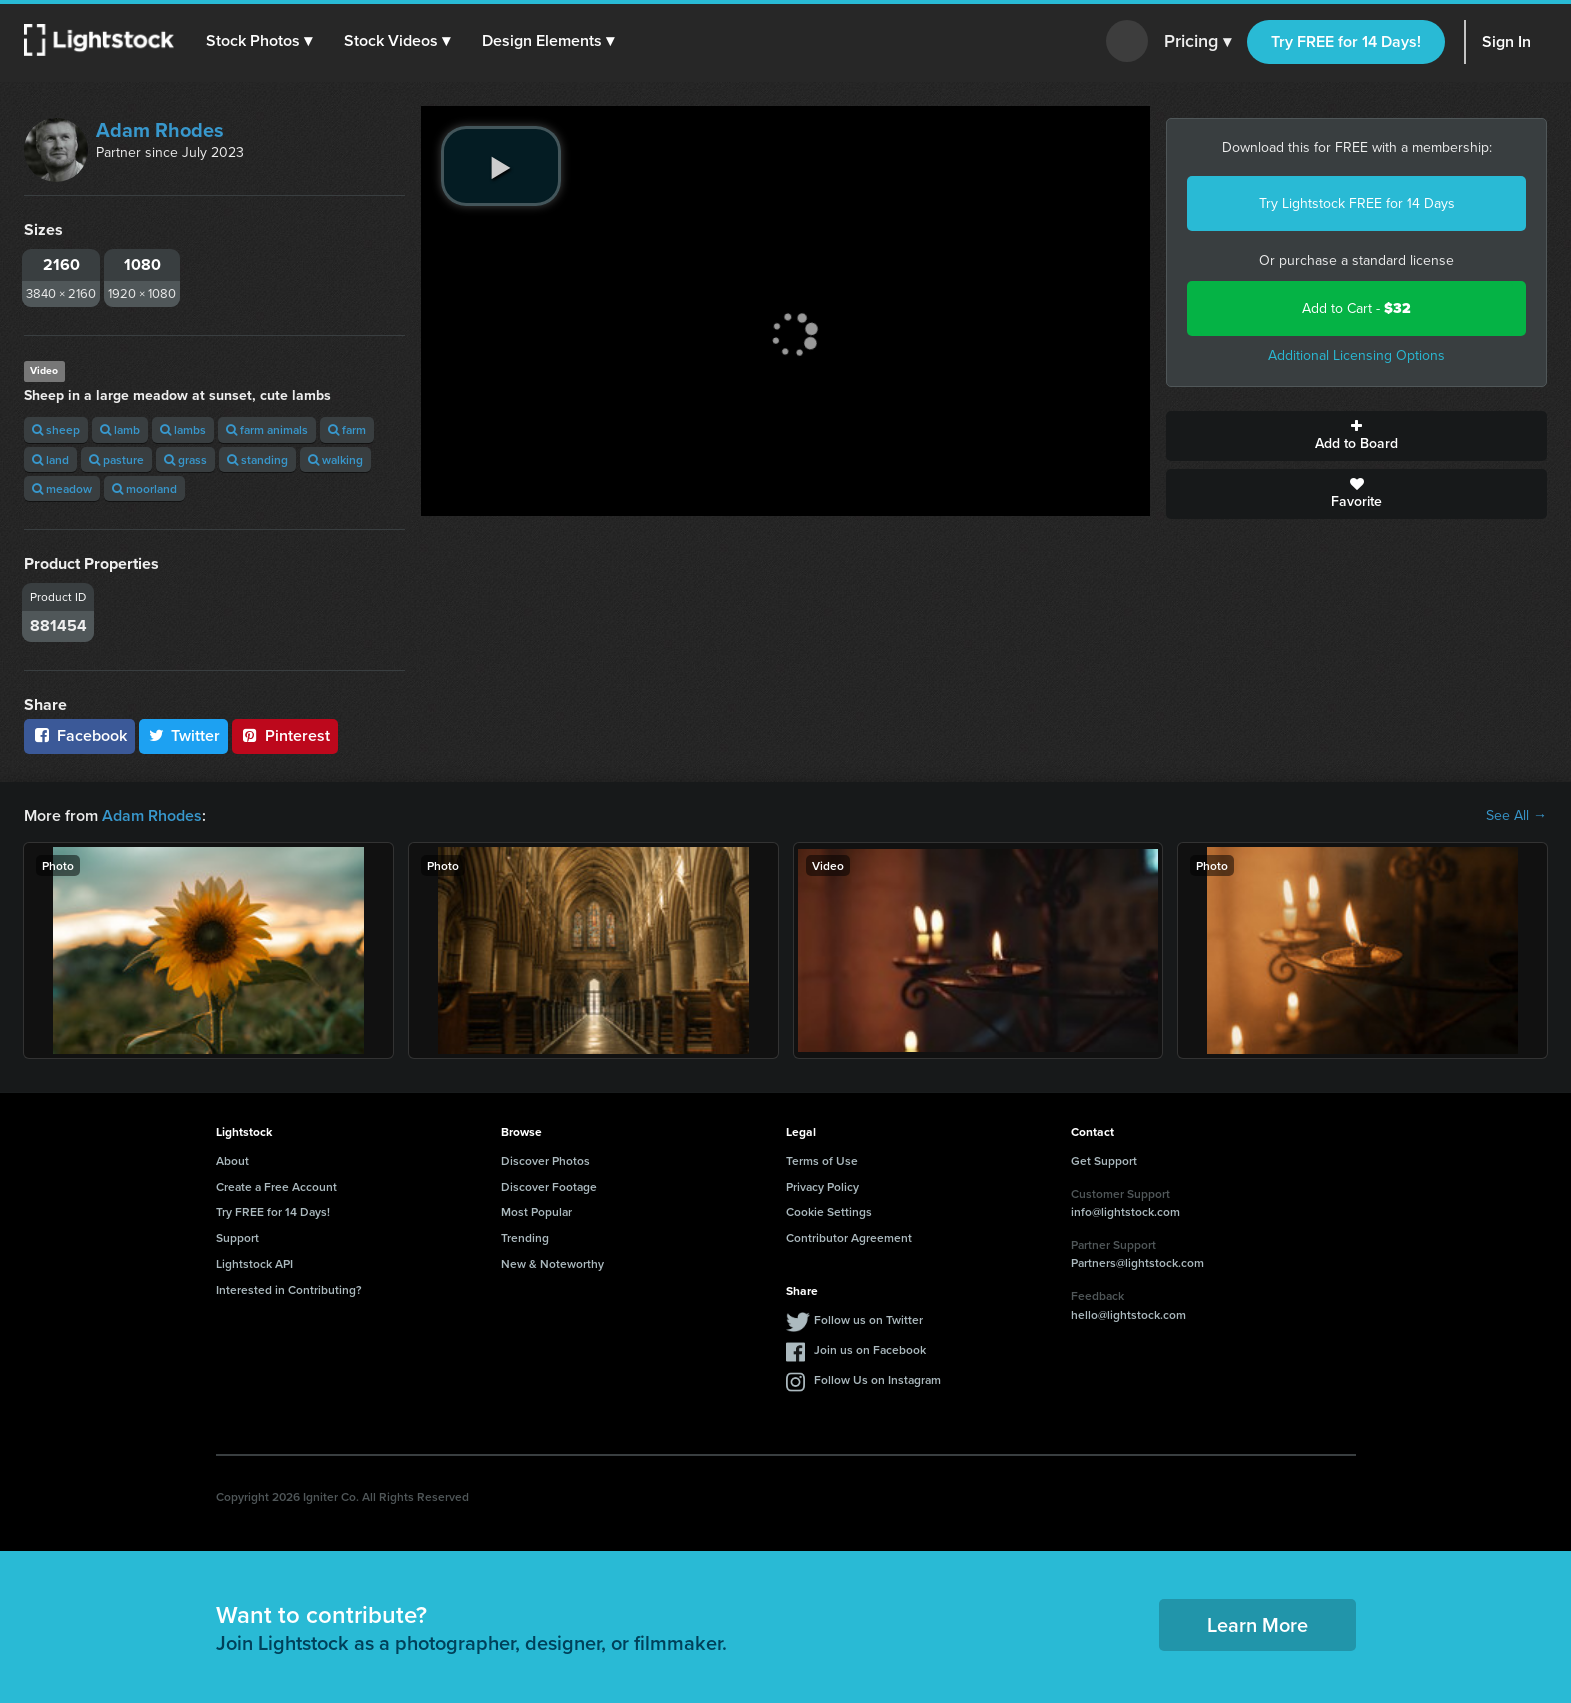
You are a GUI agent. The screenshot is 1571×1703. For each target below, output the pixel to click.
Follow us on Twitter (868, 1319)
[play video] (501, 166)
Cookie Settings (829, 1211)
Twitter (184, 735)
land (50, 459)
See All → (1516, 816)
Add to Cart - (1356, 308)
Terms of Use (822, 1160)
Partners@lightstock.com (1137, 1262)
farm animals (267, 429)
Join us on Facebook (870, 1349)
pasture (116, 459)
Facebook (79, 735)
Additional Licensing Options (1356, 355)
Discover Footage (549, 1186)
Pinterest (285, 735)
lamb (120, 429)
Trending (525, 1237)
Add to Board (1356, 436)
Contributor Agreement (849, 1237)
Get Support (1104, 1160)
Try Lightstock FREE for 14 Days (1357, 203)
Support (237, 1237)
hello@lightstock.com (1128, 1314)
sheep (56, 429)
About (232, 1160)
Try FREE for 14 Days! (1346, 41)
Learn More (1257, 1624)
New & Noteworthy (552, 1263)
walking (335, 459)
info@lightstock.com (1125, 1211)
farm (347, 429)
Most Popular (536, 1211)
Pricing (1197, 42)
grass (185, 459)
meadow (62, 488)
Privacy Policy (822, 1186)
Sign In (1506, 41)
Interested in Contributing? (289, 1289)
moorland (144, 488)
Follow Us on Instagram (877, 1379)
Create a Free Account (276, 1186)
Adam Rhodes (160, 130)
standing (257, 459)
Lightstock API (254, 1263)
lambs (183, 429)
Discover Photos (545, 1160)
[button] (259, 41)
